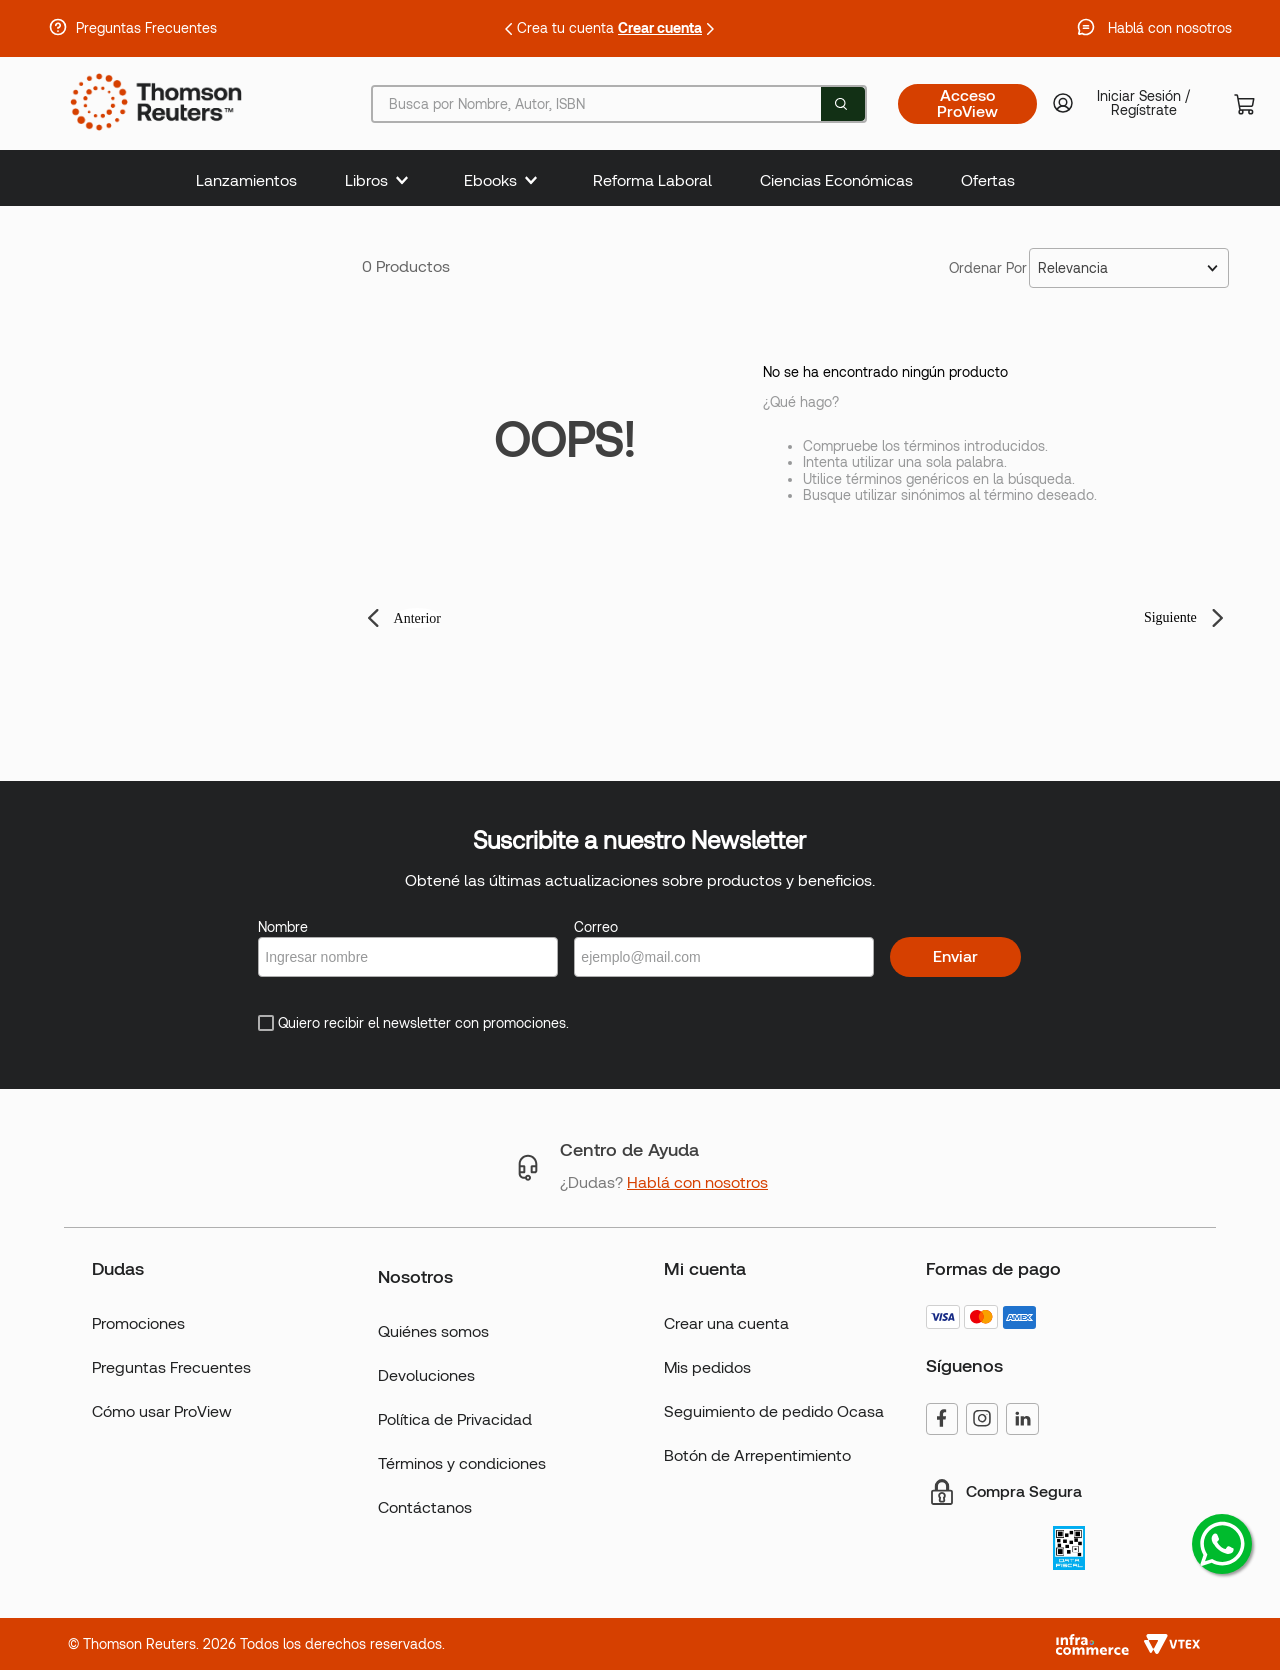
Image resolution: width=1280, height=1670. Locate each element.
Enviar (955, 956)
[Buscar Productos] (841, 104)
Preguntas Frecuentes (146, 28)
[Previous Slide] (509, 29)
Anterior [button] (417, 618)
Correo (596, 927)
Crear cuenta (660, 28)
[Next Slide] (710, 29)
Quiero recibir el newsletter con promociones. (423, 1023)
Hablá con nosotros (1170, 28)
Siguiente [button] (1170, 617)
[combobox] (619, 104)
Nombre (283, 927)
